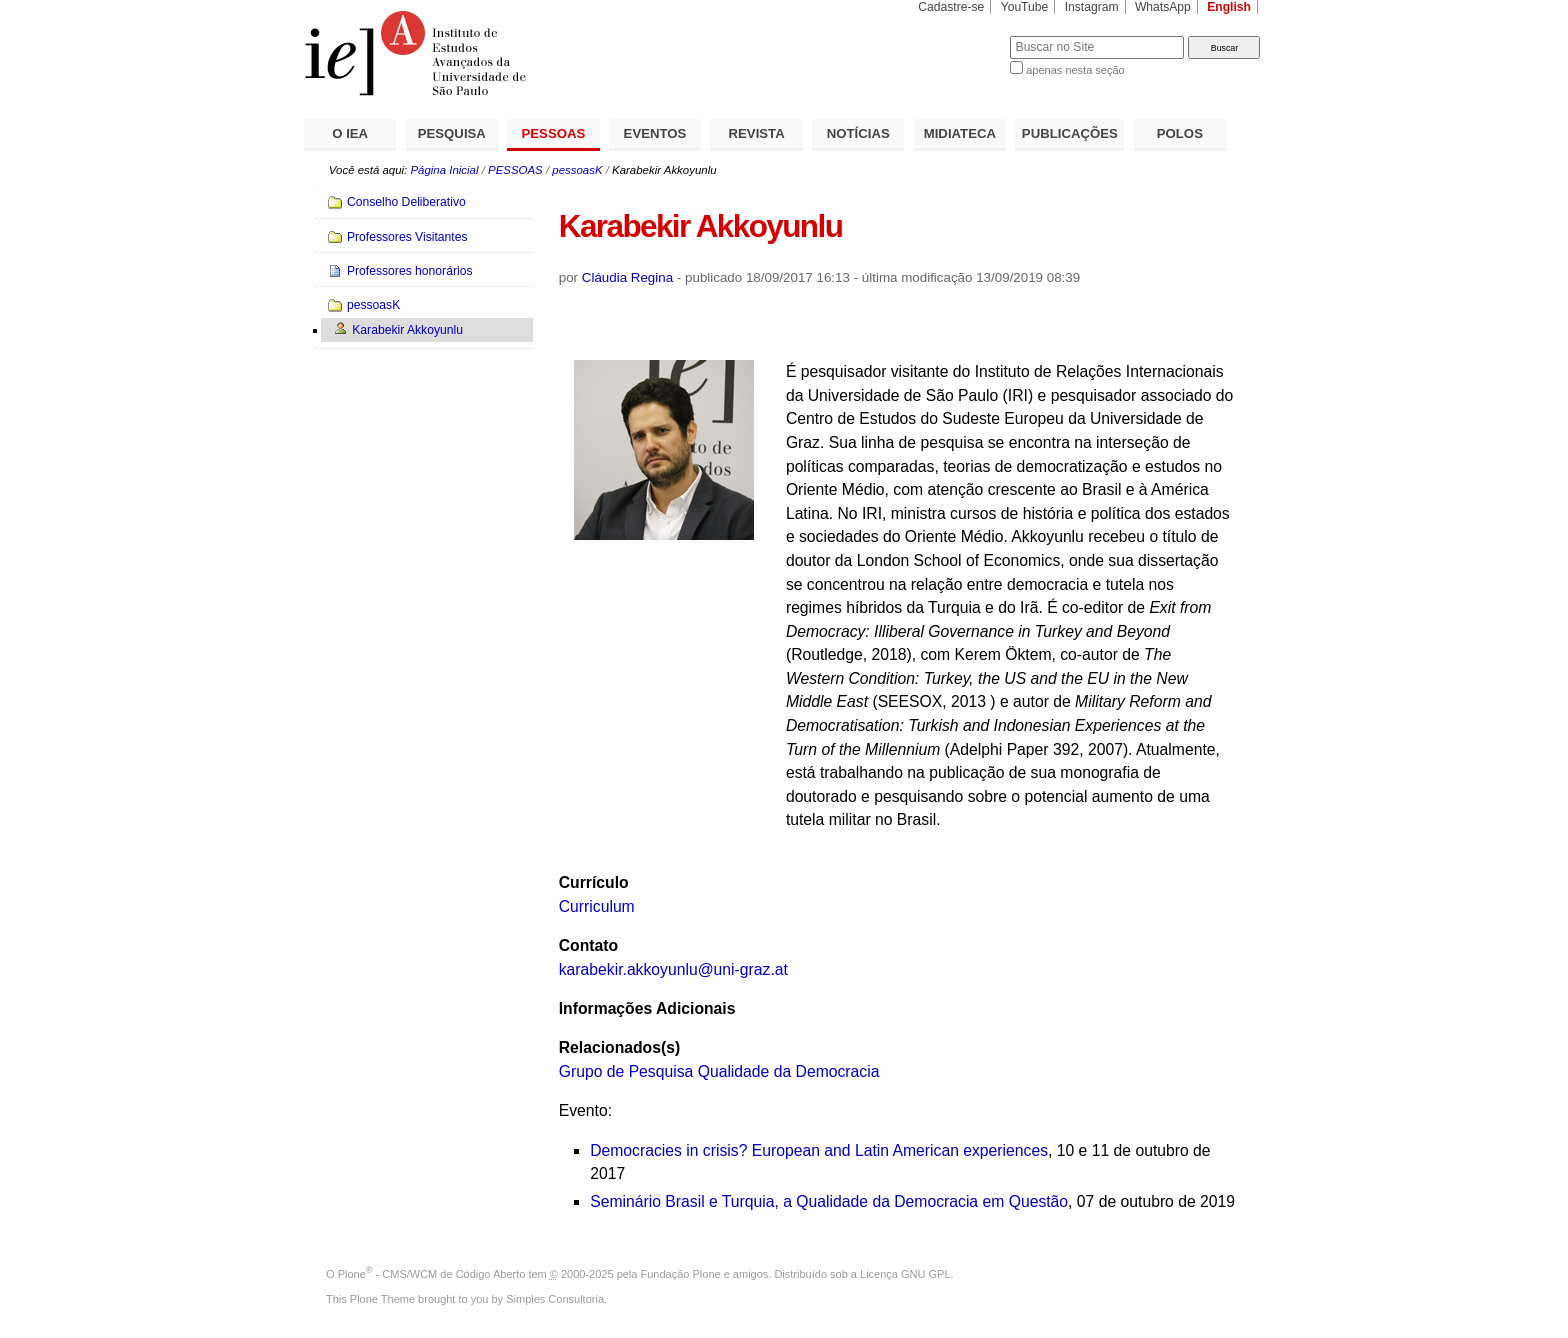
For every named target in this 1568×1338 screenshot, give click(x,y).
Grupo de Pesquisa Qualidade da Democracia (719, 1071)
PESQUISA (452, 133)
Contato (588, 945)
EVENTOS (655, 133)
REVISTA (757, 133)
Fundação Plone (681, 1274)
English (1229, 7)
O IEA (350, 133)
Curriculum (597, 906)
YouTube (1025, 7)
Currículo (594, 882)
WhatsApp (1163, 7)
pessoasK (577, 170)
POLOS (1180, 133)
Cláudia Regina (627, 277)
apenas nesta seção (1075, 70)
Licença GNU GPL (905, 1274)
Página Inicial (444, 170)
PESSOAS (554, 133)
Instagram (1092, 7)
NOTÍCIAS (858, 133)
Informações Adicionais (647, 1008)
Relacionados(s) (619, 1047)
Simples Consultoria (555, 1299)
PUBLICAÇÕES (1070, 133)
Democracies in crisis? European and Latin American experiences (819, 1150)
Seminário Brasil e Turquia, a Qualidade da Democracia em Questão (829, 1201)
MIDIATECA (960, 133)
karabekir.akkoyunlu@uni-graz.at (673, 969)
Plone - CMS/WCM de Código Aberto (432, 1274)
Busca (961, 35)
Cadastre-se (951, 7)
